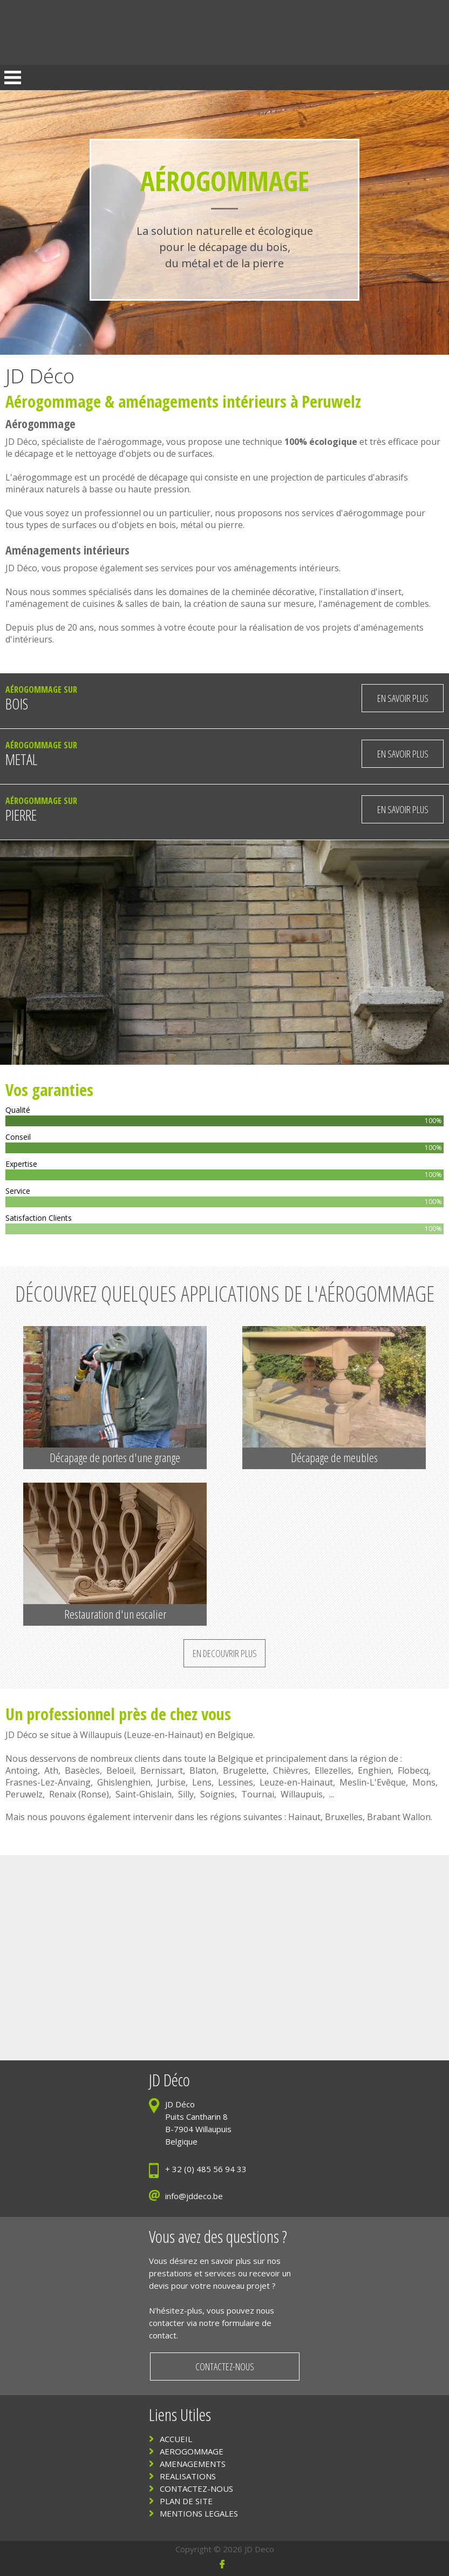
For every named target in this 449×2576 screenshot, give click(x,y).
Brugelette (245, 1770)
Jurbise (171, 1782)
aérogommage (132, 442)
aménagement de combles (376, 604)
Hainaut (304, 1817)
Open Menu (12, 77)
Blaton (202, 1770)
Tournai (257, 1794)
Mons (424, 1782)
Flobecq (413, 1770)
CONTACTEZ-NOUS (196, 2488)
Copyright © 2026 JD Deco (224, 2549)
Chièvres (290, 1770)
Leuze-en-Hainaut (163, 1735)
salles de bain (152, 604)
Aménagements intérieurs (67, 550)
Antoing (21, 1770)
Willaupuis (101, 1735)
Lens (202, 1782)
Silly (186, 1794)
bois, (169, 525)
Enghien (374, 1770)
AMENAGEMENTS (193, 2463)
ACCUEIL (176, 2438)
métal (191, 525)
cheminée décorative (273, 592)
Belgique (235, 1735)
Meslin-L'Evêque (372, 1782)
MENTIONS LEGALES (199, 2513)
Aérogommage (53, 401)
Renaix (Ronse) (79, 1794)
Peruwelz (24, 1794)
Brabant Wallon (399, 1817)
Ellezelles (333, 1770)
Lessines (235, 1782)
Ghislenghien (124, 1782)
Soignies (217, 1794)
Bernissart (161, 1770)
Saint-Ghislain (143, 1794)
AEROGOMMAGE (191, 2451)
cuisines (99, 604)
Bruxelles (344, 1817)
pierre (230, 525)
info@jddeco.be (194, 2195)
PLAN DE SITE (186, 2501)
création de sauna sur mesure (253, 604)
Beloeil (120, 1770)
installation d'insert (362, 592)
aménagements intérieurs (202, 401)
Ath (51, 1770)
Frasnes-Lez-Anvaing (48, 1782)
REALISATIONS (188, 2476)
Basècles (82, 1770)
